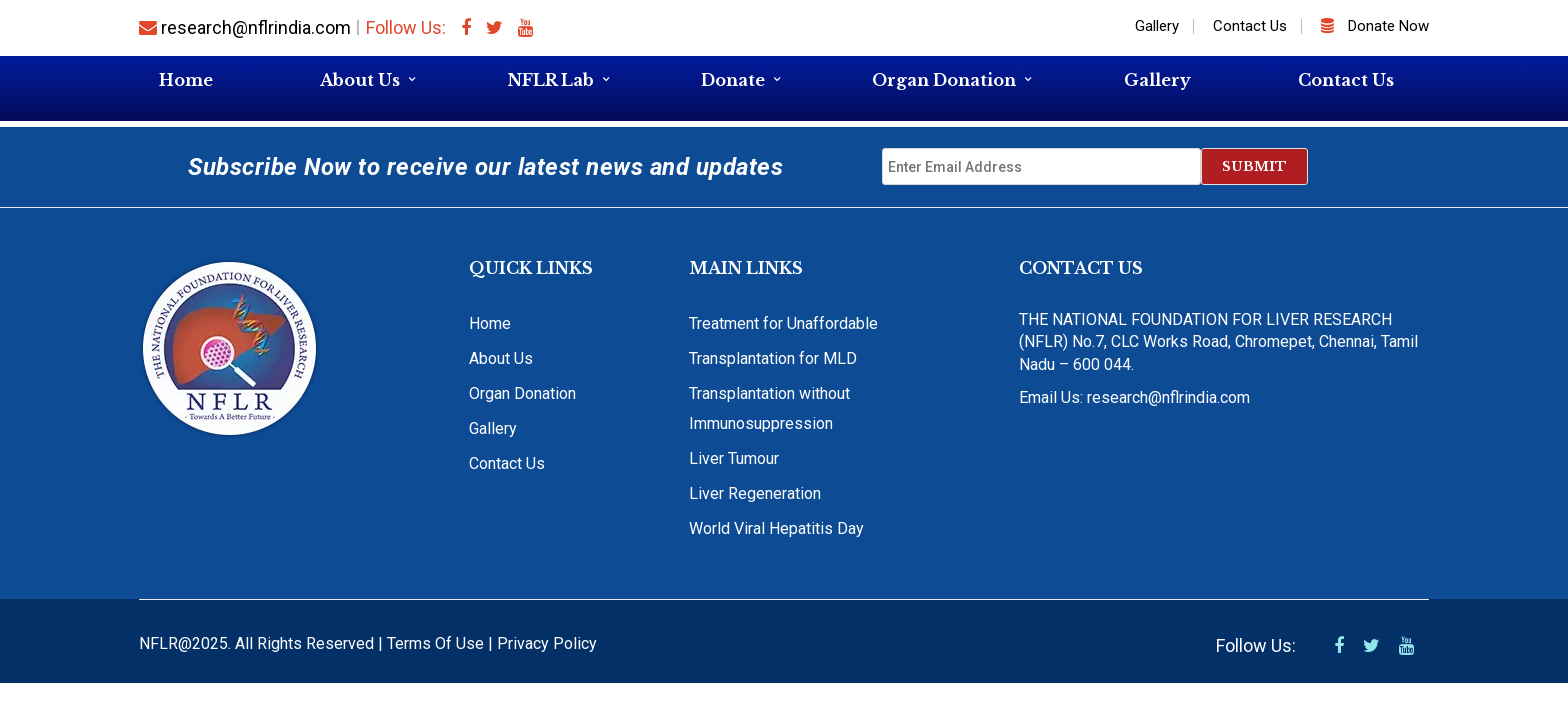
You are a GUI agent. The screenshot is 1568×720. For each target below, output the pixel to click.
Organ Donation (944, 80)
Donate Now (1375, 26)
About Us (360, 80)
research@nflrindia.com (245, 27)
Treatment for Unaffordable (783, 323)
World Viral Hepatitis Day (776, 528)
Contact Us (1250, 26)
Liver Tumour (734, 458)
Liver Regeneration (755, 493)
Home (186, 80)
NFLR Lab (551, 80)
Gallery (1157, 26)
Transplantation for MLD (773, 358)
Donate (733, 80)
